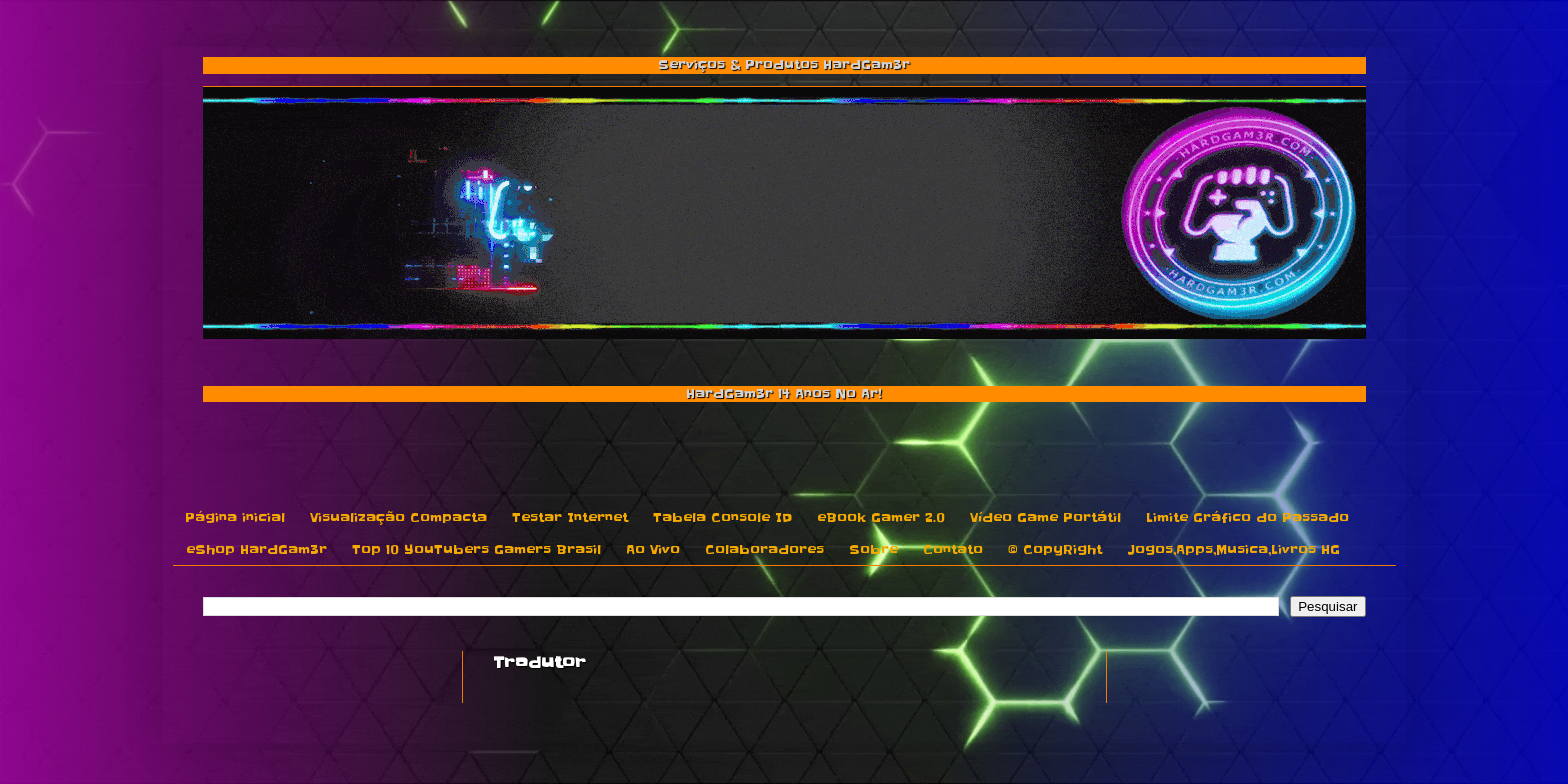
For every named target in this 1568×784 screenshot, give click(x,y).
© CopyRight (1055, 549)
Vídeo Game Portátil (1045, 517)
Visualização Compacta (398, 517)
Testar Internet (570, 517)
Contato (953, 549)
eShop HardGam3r (256, 549)
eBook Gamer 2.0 (881, 517)
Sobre (873, 549)
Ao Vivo (653, 549)
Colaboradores (764, 549)
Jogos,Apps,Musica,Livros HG (1233, 549)
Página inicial (235, 517)
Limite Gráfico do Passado (1247, 517)
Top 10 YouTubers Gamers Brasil (476, 549)
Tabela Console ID (722, 517)
